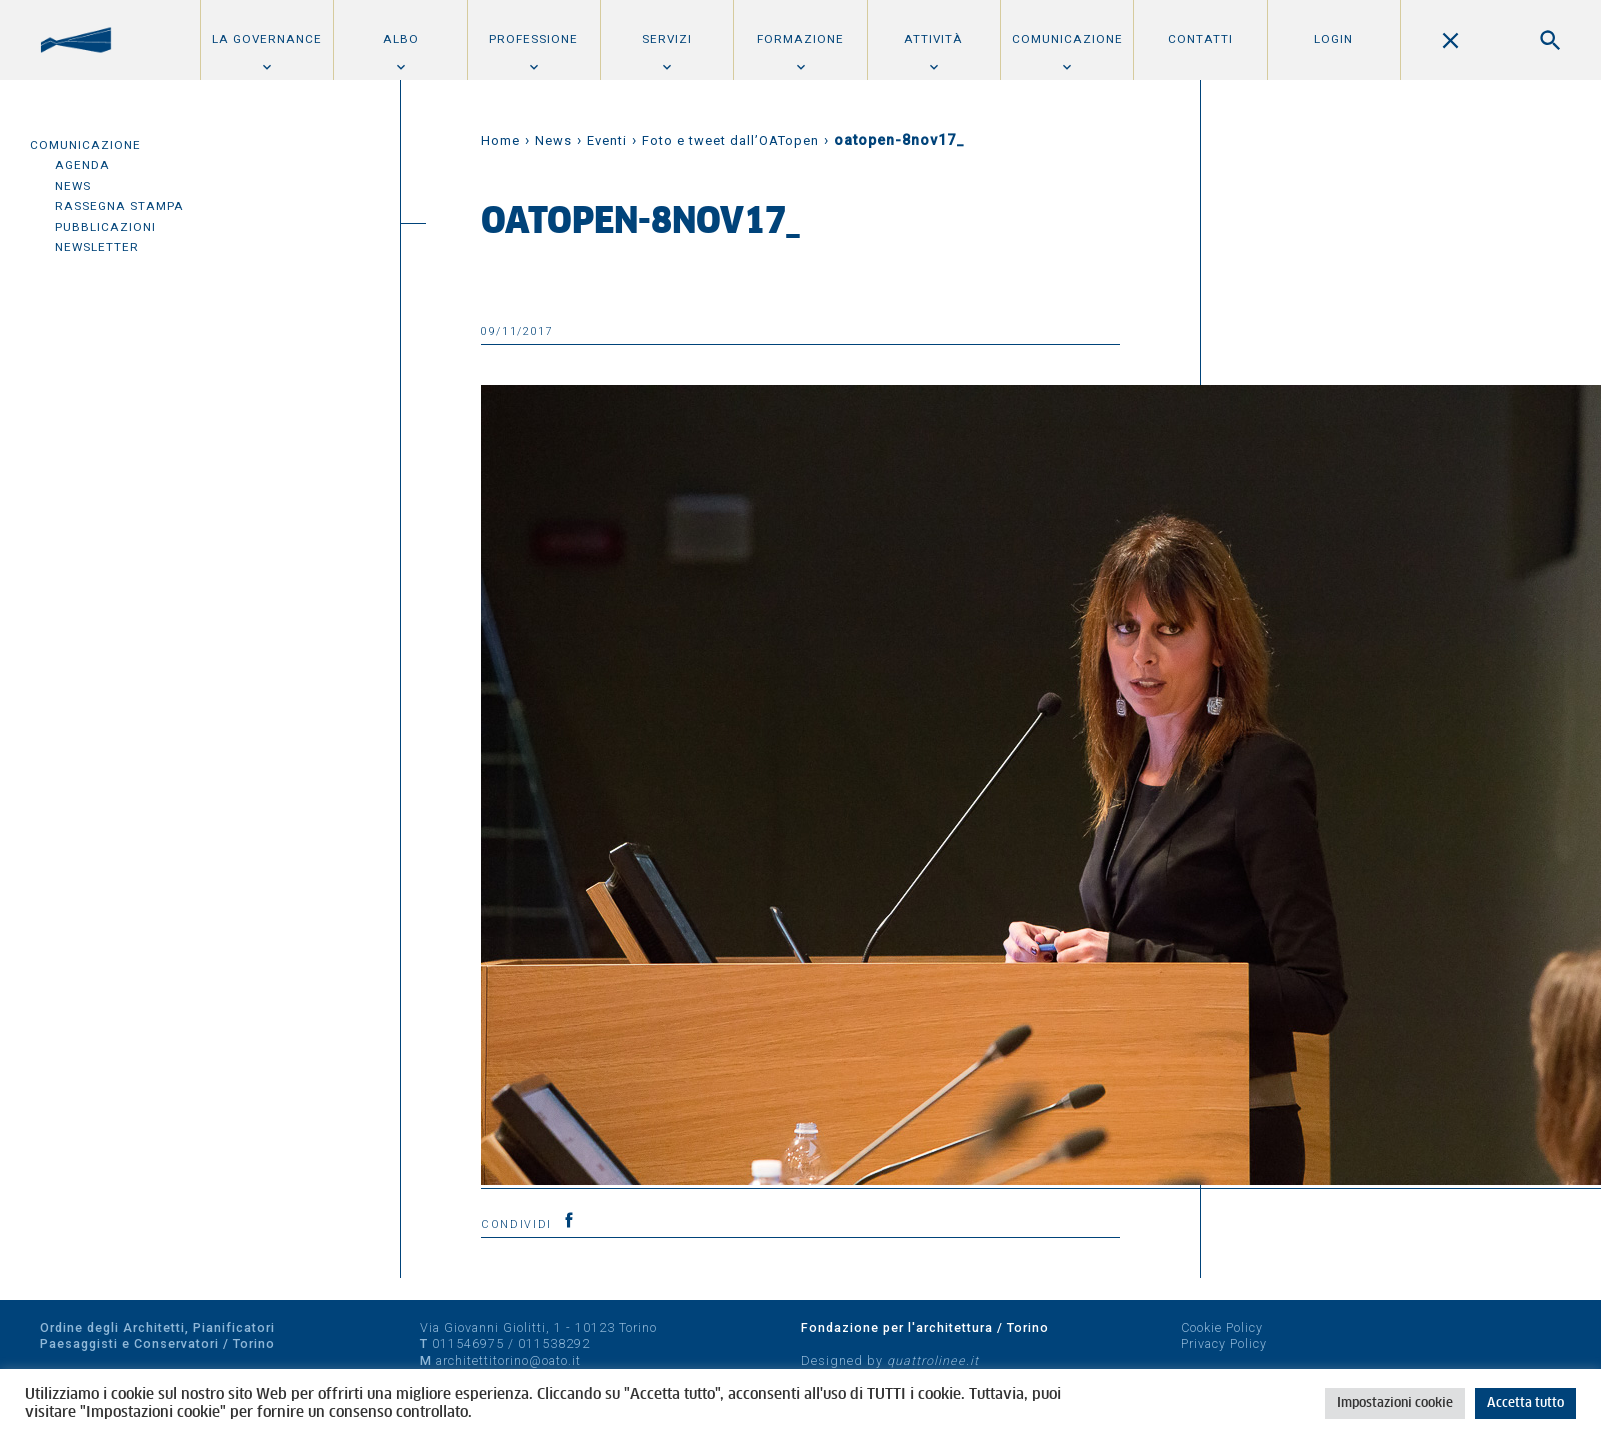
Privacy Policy (1224, 1343)
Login (1333, 39)
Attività (933, 39)
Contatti (1200, 39)
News (73, 186)
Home (500, 140)
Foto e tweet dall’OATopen (730, 140)
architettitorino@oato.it (508, 1360)
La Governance (267, 39)
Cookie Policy (1222, 1327)
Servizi (667, 39)
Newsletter (97, 247)
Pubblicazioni (105, 227)
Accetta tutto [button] (1525, 1403)
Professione (533, 39)
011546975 (468, 1343)
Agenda (82, 165)
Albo (401, 39)
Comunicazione (1067, 39)
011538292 (554, 1343)
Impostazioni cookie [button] (1395, 1403)
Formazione (800, 39)
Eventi (607, 140)
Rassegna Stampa (119, 206)
